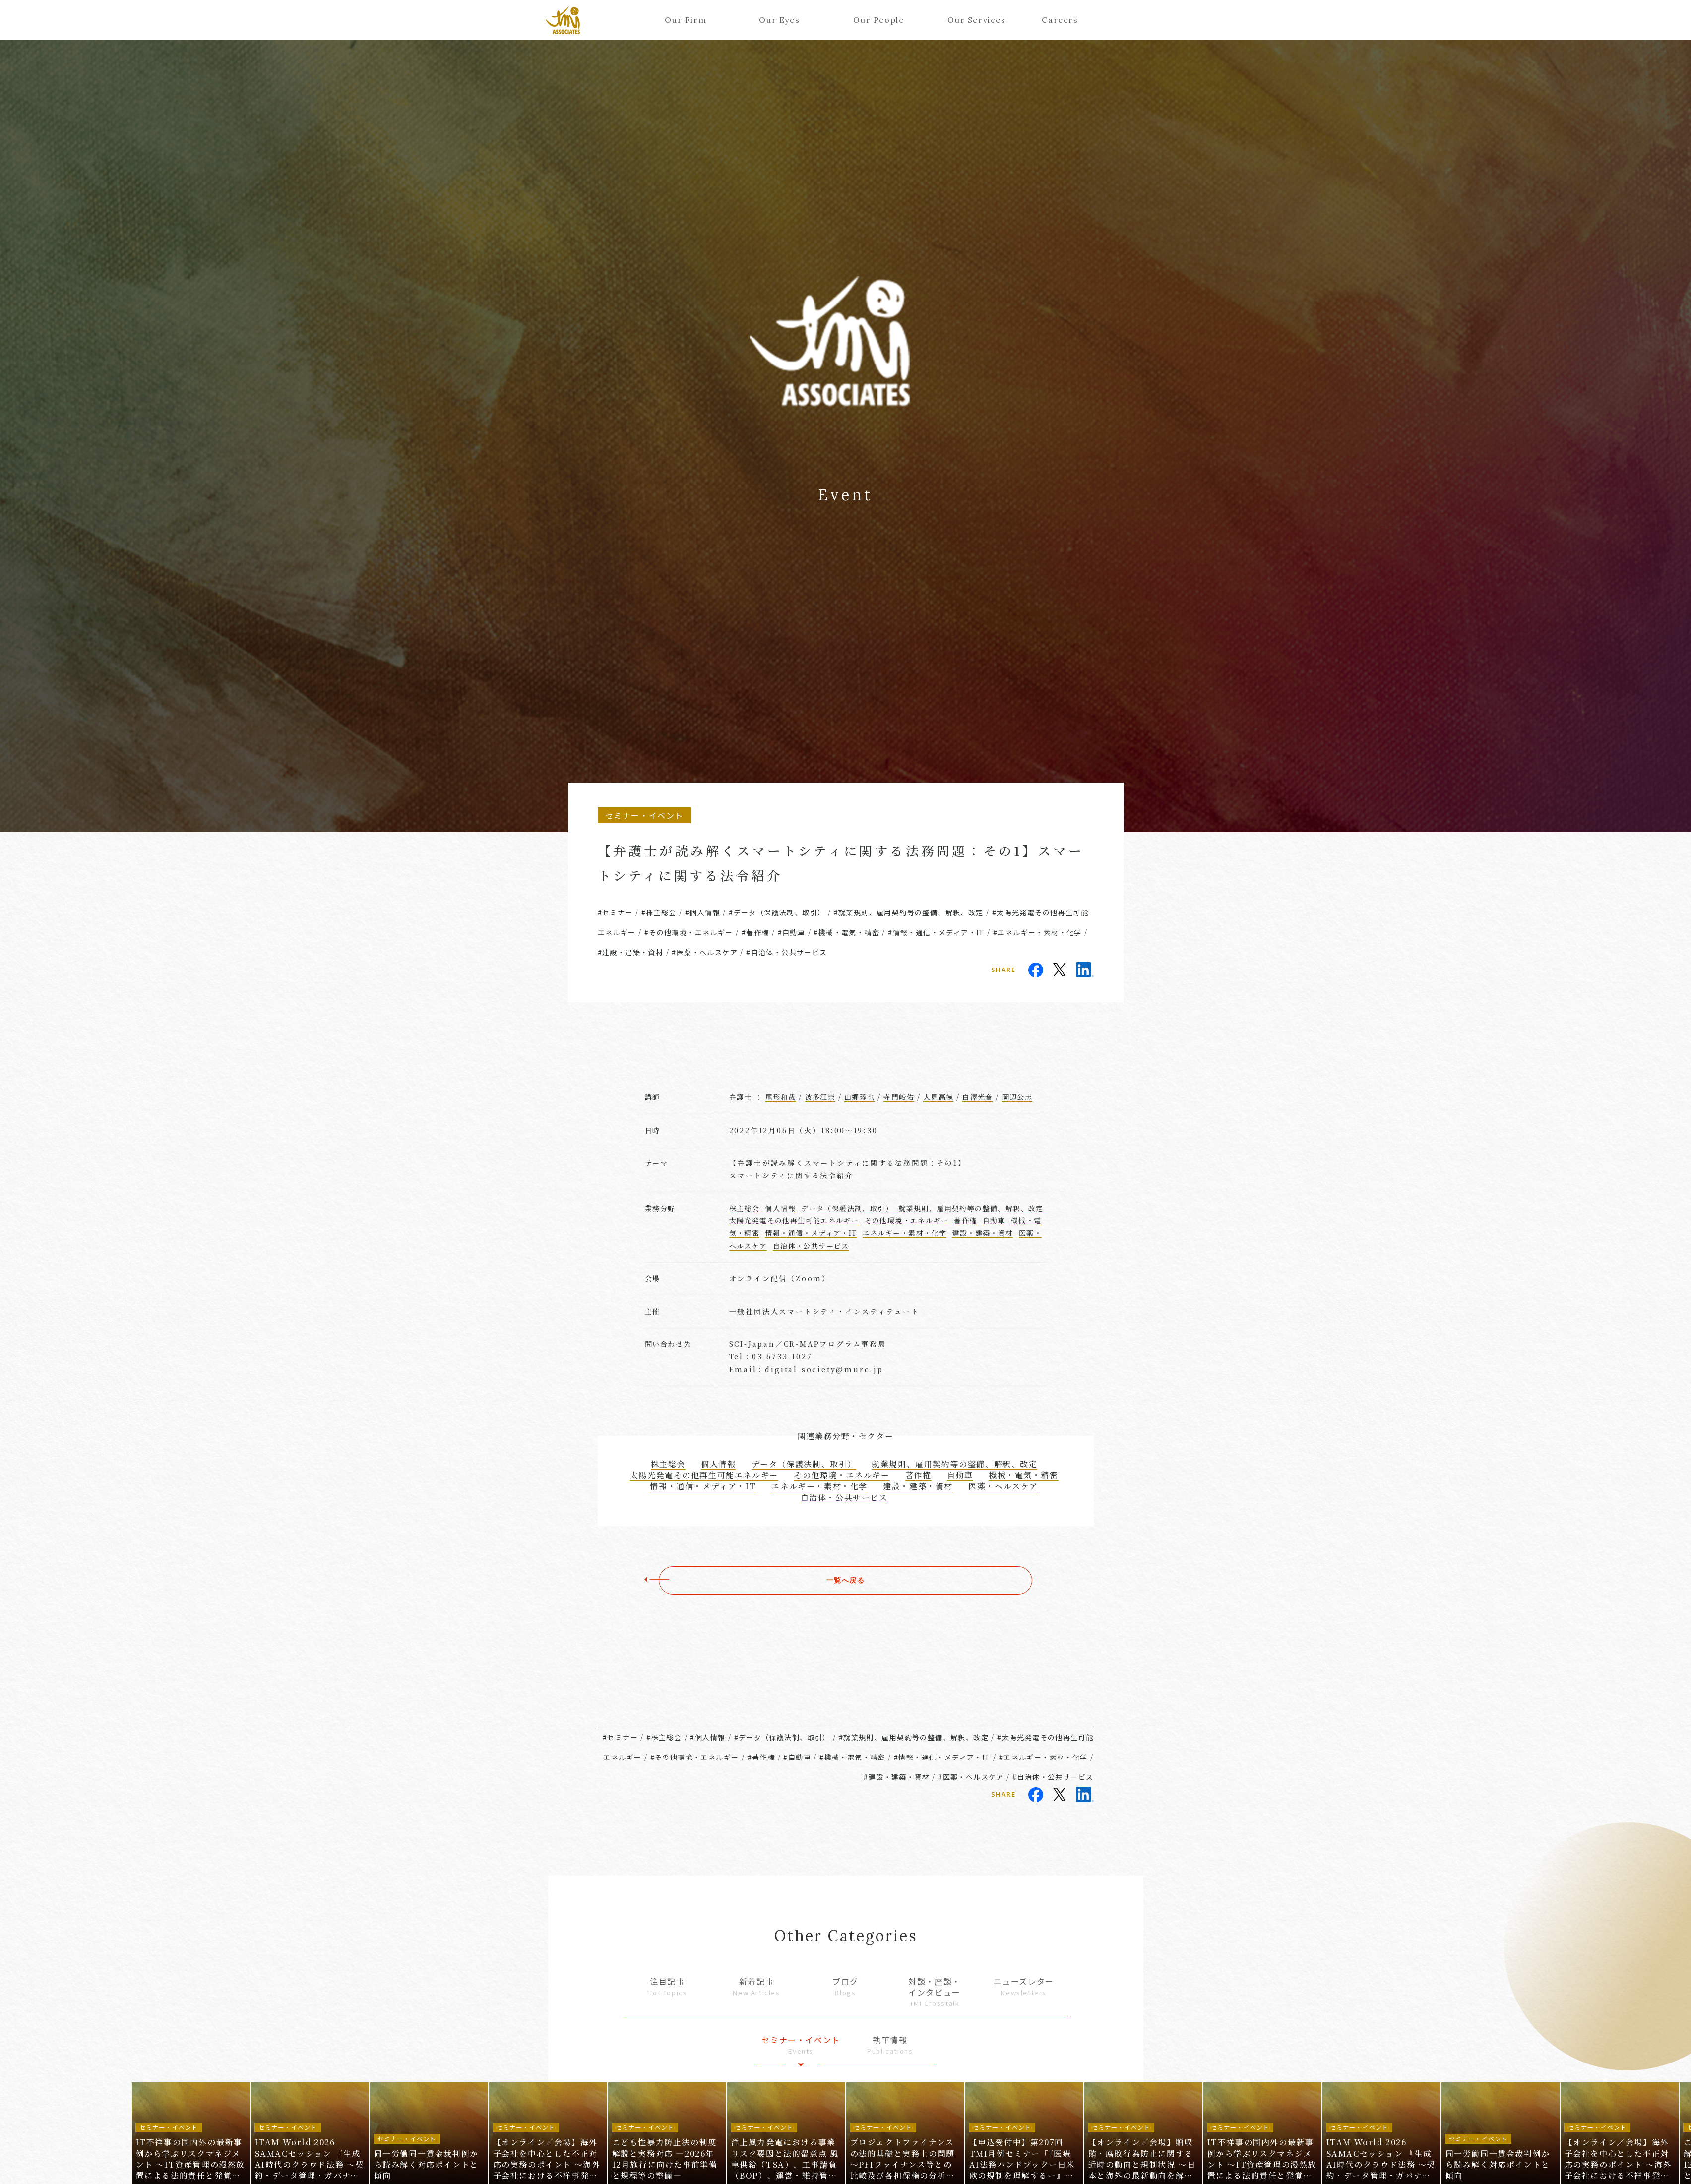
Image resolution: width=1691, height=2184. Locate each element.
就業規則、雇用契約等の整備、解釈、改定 (971, 1208)
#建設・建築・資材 (631, 952)
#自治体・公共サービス (786, 952)
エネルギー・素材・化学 (904, 1233)
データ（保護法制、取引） (847, 1208)
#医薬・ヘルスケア (705, 952)
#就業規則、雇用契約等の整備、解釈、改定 (909, 912)
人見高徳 (938, 1097)
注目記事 (667, 1986)
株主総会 (744, 1208)
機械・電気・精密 (1024, 1475)
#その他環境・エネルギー (688, 932)
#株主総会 (659, 912)
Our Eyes (779, 20)
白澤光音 (977, 1097)
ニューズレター (1023, 1986)
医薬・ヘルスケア (1003, 1486)
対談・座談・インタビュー (934, 1992)
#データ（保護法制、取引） (777, 912)
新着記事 (756, 1986)
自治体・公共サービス (811, 1246)
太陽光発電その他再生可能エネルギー (794, 1220)
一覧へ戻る (846, 1580)
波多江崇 (820, 1097)
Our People (878, 20)
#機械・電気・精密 (846, 932)
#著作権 (755, 932)
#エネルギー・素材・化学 (1037, 932)
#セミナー (615, 912)
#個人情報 (702, 912)
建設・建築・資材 (982, 1233)
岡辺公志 (1017, 1097)
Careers (1060, 20)
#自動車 (792, 932)
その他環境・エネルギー (906, 1220)
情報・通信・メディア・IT (811, 1233)
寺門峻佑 (898, 1097)
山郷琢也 (859, 1097)
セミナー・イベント (801, 2045)
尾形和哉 (780, 1097)
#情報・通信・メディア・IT (936, 932)
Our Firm (685, 20)
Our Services (973, 20)
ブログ (845, 1986)
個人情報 (780, 1208)
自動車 (994, 1220)
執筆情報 (890, 2045)
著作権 (965, 1220)
